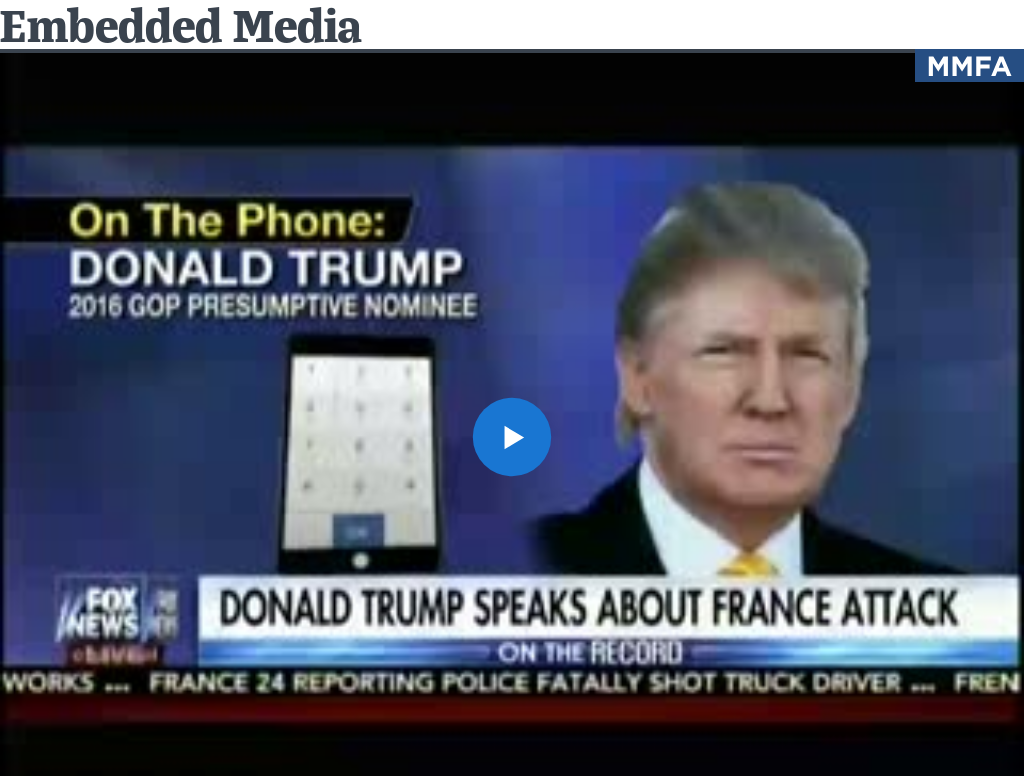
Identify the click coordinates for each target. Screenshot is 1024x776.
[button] (512, 437)
